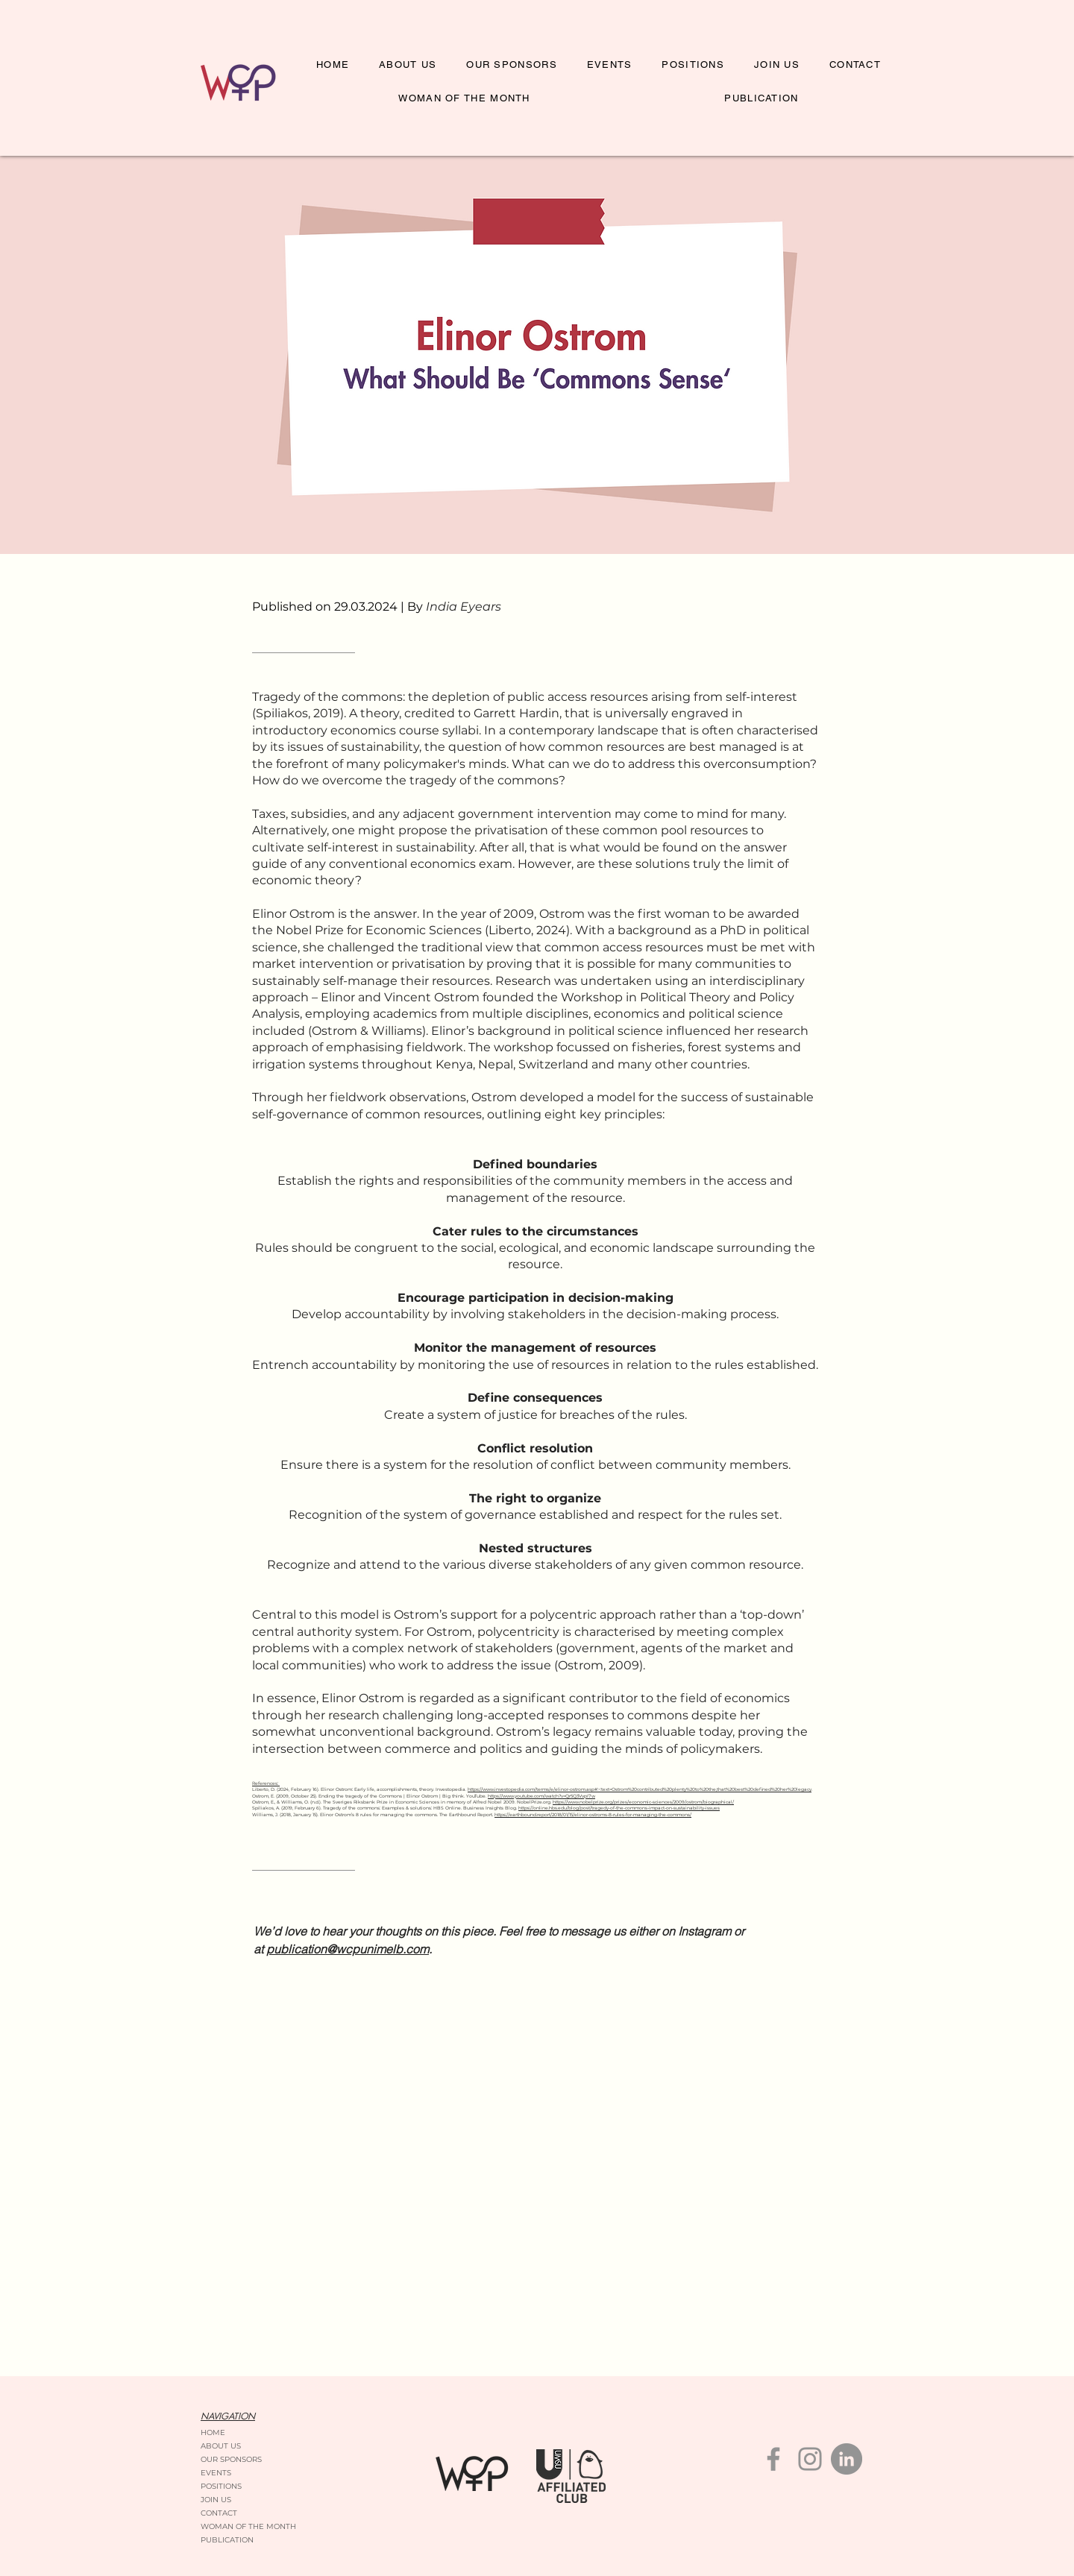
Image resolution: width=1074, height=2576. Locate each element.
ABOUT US (221, 2446)
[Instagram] (810, 2459)
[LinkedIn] (846, 2459)
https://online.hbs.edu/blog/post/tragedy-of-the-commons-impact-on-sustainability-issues (619, 1808)
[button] (693, 65)
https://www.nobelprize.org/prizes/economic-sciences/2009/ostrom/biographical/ (643, 1802)
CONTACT (219, 2513)
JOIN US (216, 2499)
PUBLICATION (227, 2540)
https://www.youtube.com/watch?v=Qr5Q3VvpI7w (541, 1796)
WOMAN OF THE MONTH (248, 2526)
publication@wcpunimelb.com (347, 1949)
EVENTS (216, 2473)
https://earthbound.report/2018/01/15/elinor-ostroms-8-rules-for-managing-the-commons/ (592, 1815)
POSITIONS (221, 2486)
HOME (213, 2432)
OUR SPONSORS (231, 2459)
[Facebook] (773, 2459)
